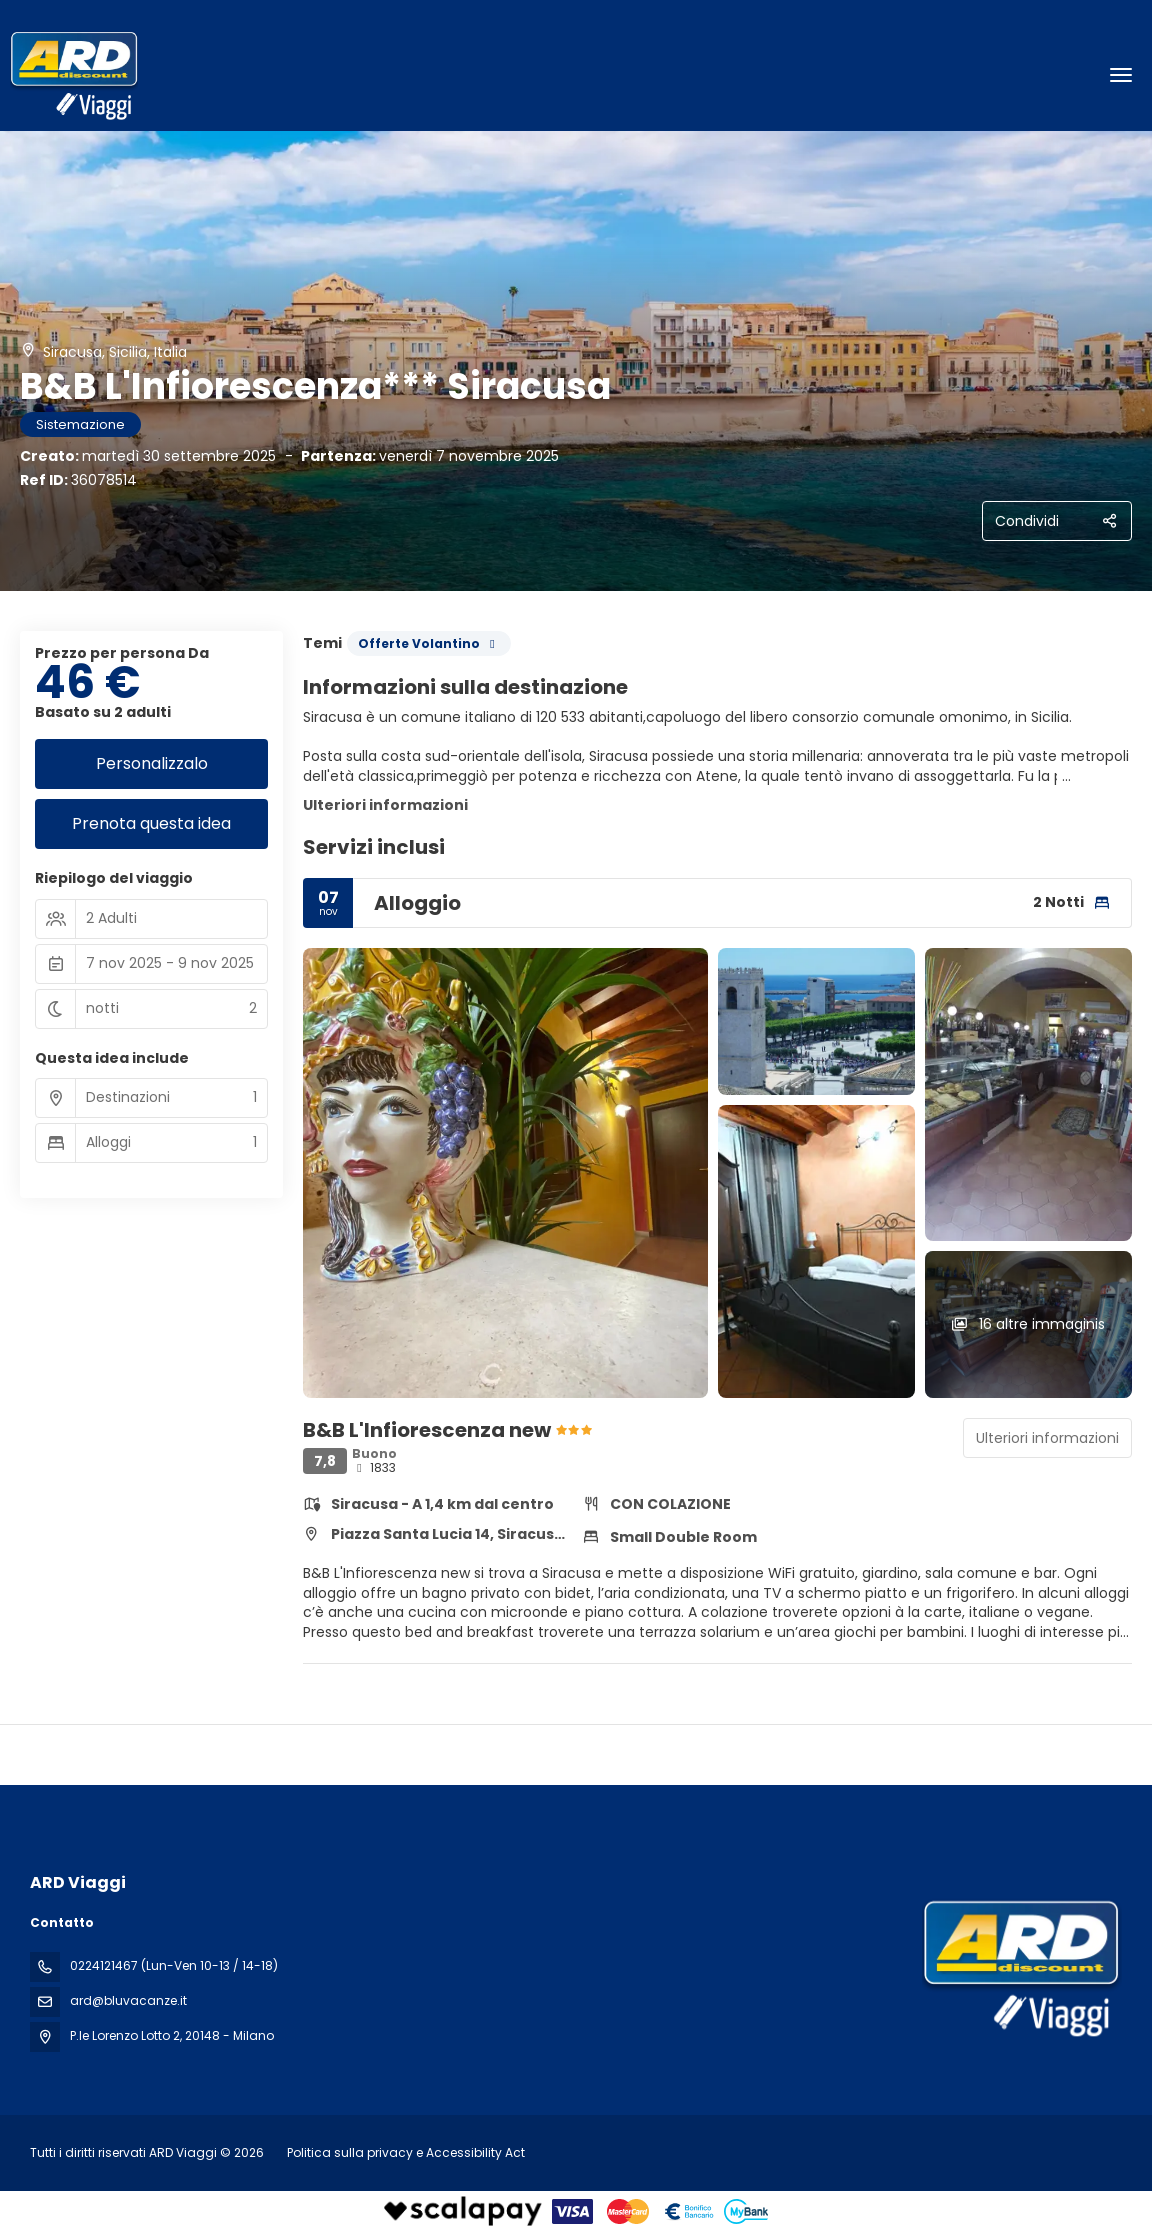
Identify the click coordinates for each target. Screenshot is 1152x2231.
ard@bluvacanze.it (128, 2000)
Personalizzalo (152, 763)
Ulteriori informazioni (385, 805)
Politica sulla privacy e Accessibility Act (406, 2152)
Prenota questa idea (151, 823)
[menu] (1121, 75)
